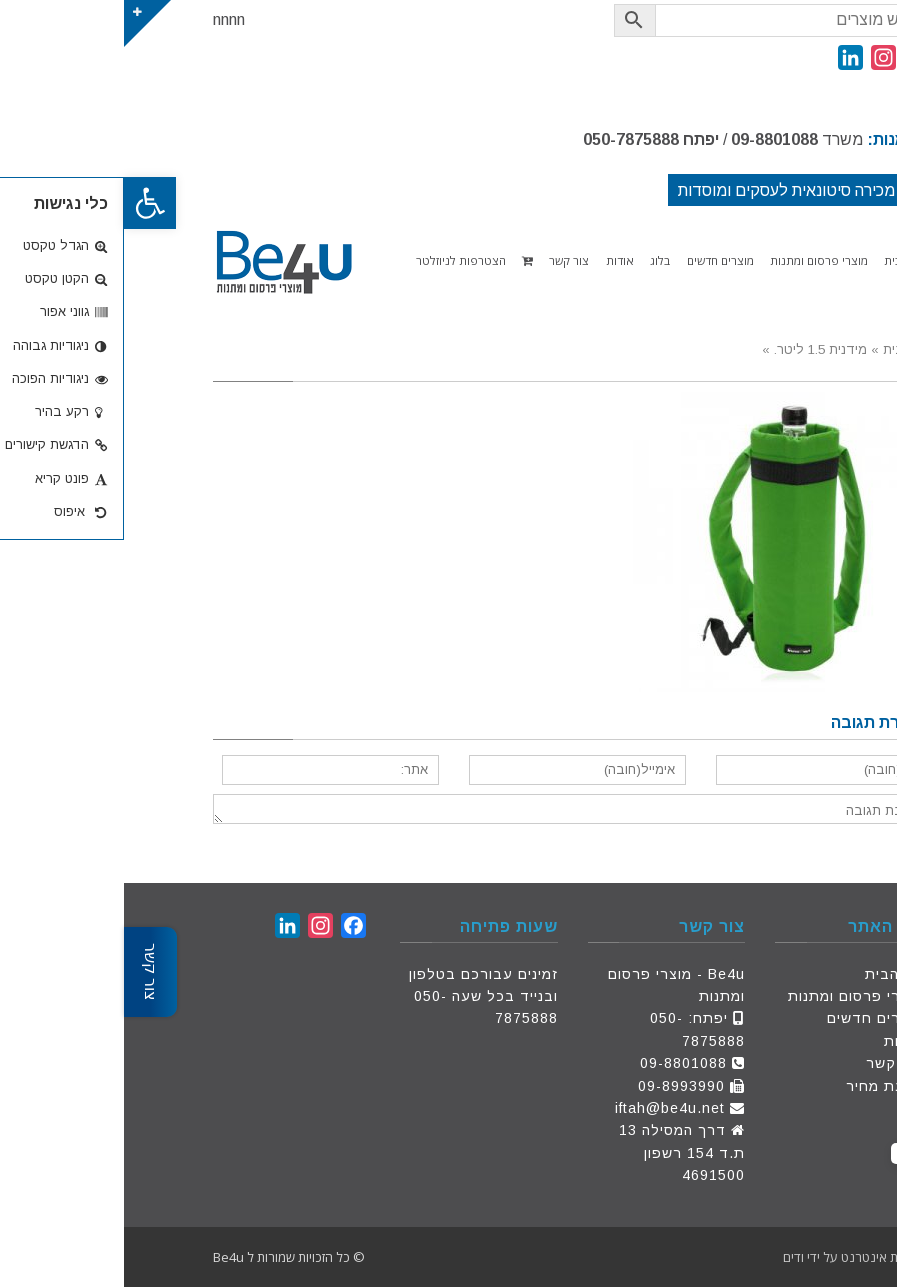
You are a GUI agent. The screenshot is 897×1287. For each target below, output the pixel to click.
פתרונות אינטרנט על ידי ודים (734, 1257)
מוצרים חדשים (751, 1018)
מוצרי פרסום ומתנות (731, 996)
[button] (26, 203)
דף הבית (770, 974)
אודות (779, 1041)
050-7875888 (507, 139)
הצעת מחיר (760, 1086)
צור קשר (770, 1063)
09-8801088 (650, 139)
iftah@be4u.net (546, 1108)
